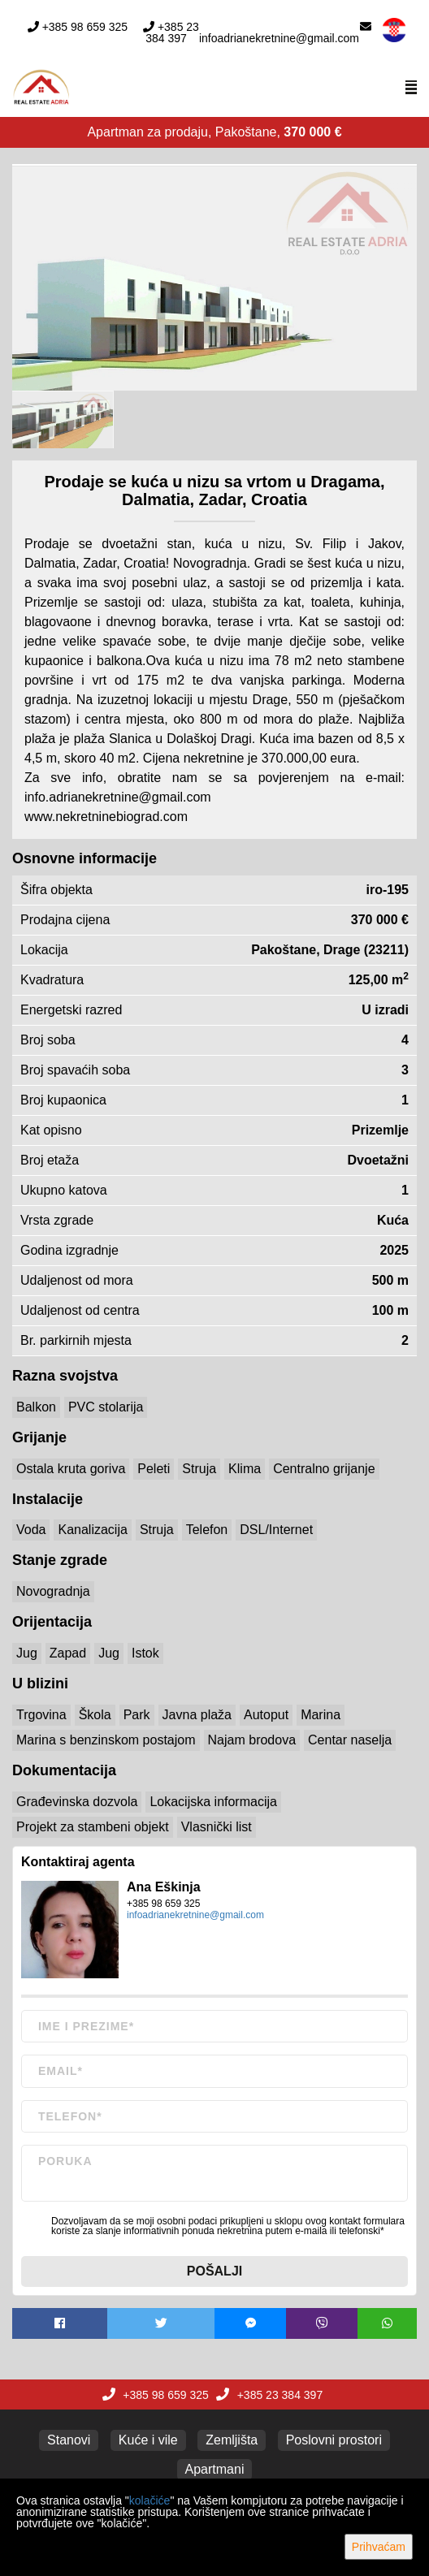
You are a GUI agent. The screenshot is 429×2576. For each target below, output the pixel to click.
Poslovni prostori (334, 2440)
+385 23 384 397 (172, 32)
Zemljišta (232, 2440)
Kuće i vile (148, 2440)
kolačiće (150, 2500)
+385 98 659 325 (85, 26)
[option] (63, 419)
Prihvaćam (378, 2546)
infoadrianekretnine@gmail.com (279, 38)
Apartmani (215, 2469)
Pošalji (214, 2271)
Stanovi (68, 2440)
